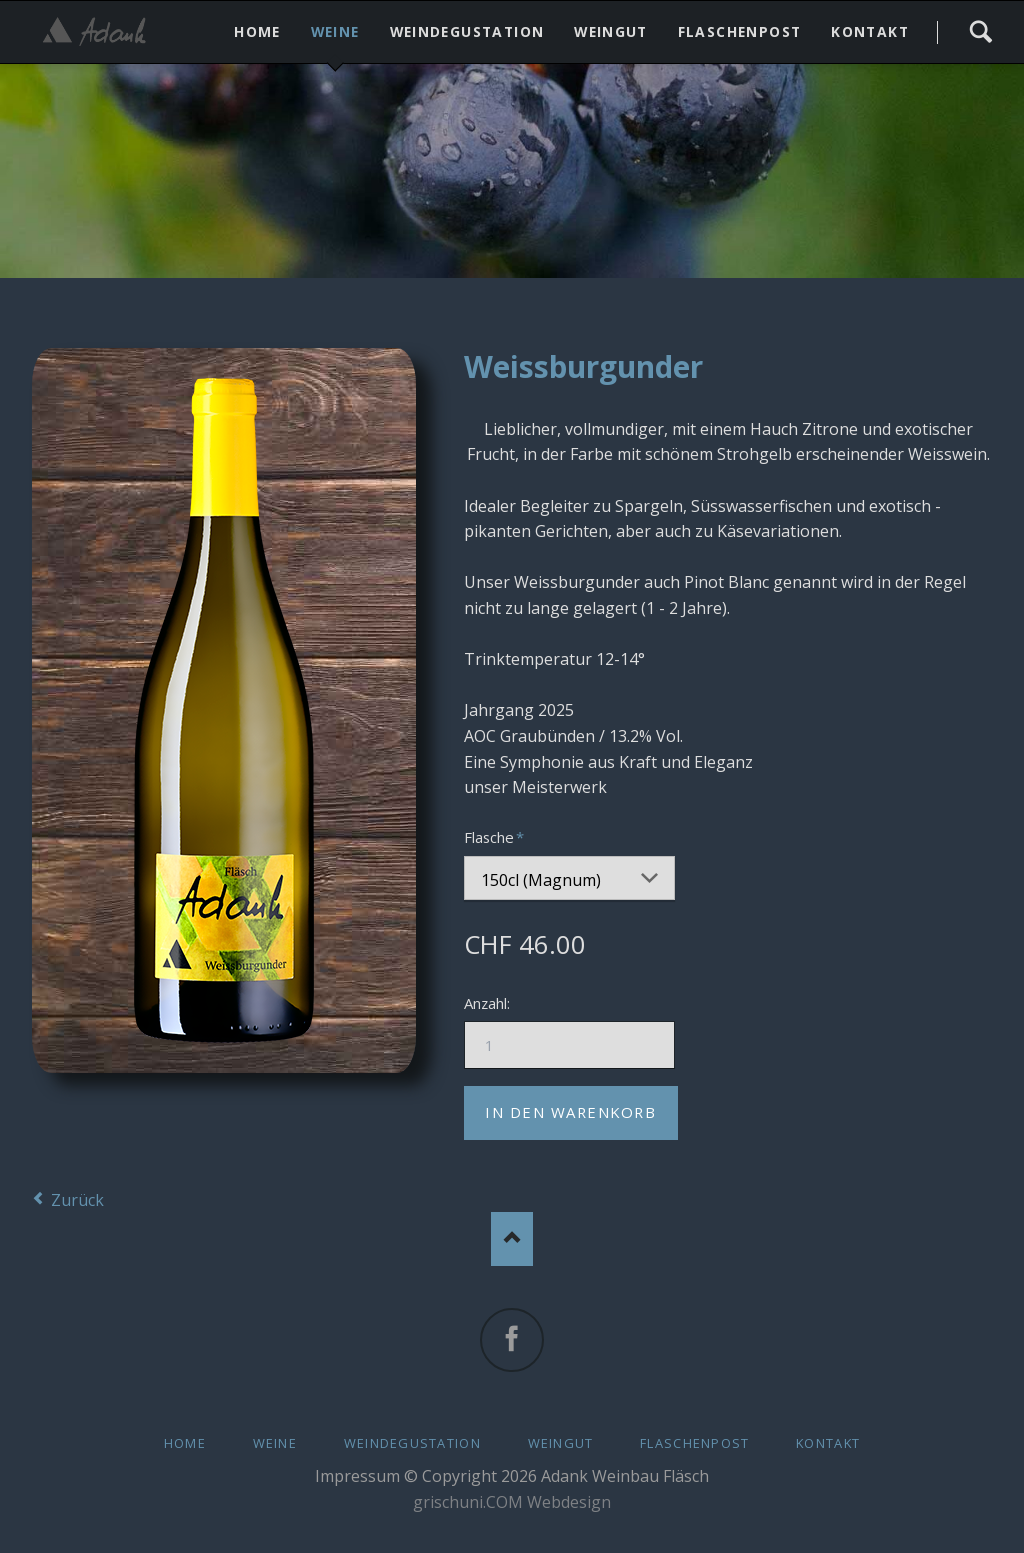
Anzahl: (487, 998)
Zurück (77, 1195)
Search (980, 32)
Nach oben (512, 1233)
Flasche (497, 836)
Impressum (357, 1471)
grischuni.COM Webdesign (512, 1497)
